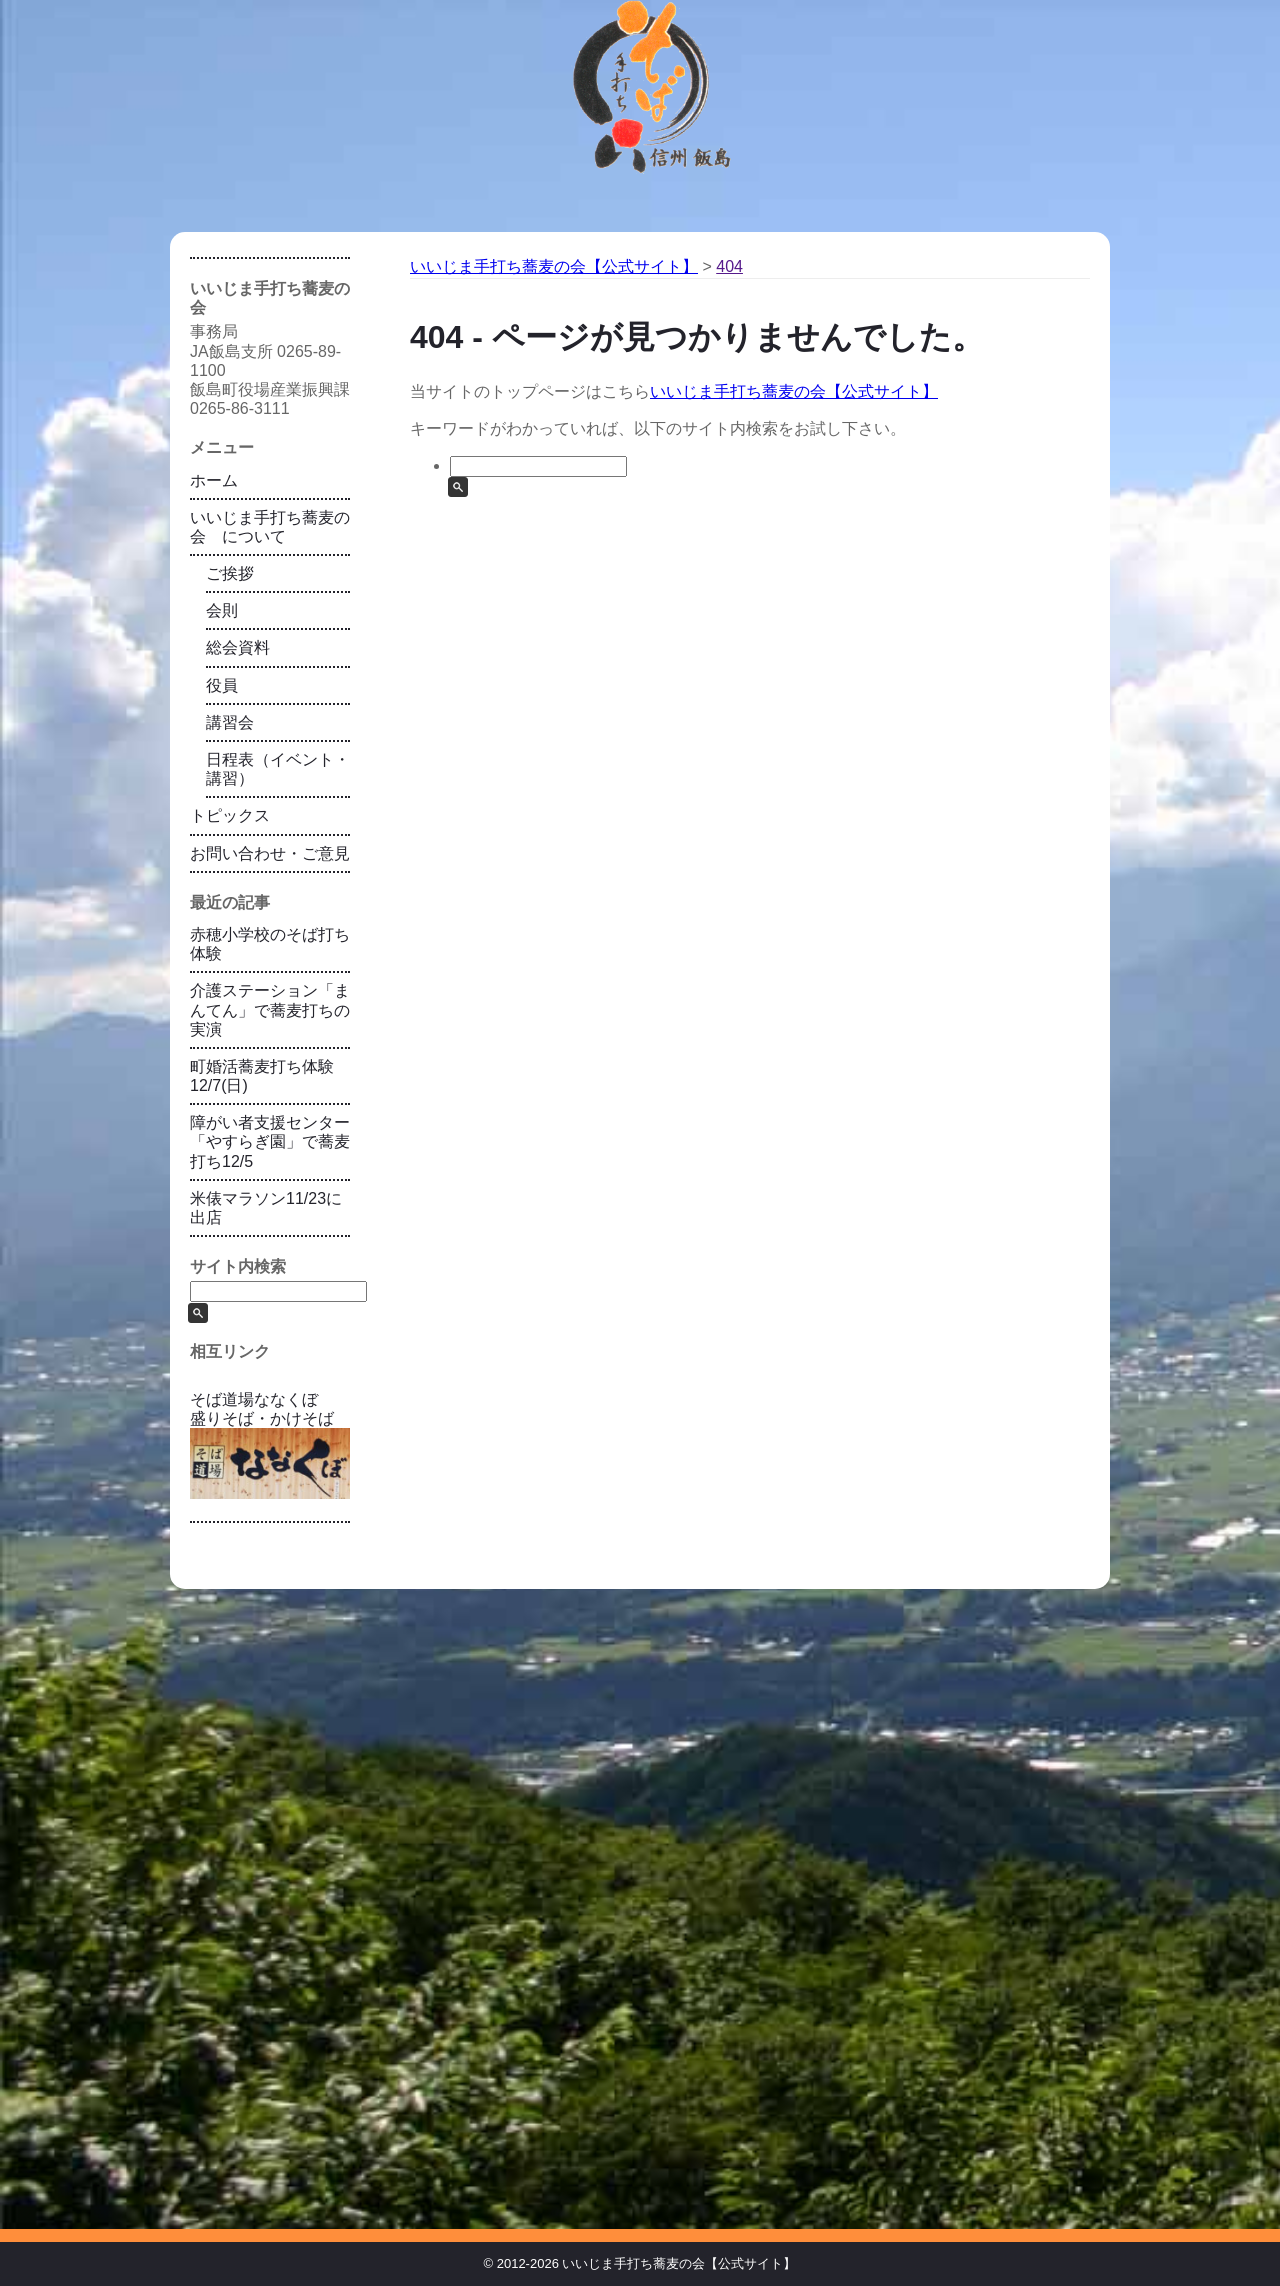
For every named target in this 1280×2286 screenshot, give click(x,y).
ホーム (214, 480)
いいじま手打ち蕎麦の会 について (270, 527)
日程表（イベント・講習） (278, 769)
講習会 (230, 722)
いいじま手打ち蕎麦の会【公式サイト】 (794, 391)
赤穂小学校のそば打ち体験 (270, 944)
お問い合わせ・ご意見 (270, 853)
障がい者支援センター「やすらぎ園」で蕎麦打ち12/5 (270, 1141)
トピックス (230, 815)
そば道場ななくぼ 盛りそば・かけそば (270, 1445)
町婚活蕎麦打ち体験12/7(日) (262, 1076)
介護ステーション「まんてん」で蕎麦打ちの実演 (270, 1009)
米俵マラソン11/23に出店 (266, 1208)
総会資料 (238, 647)
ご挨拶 (230, 573)
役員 (222, 685)
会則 (222, 610)
